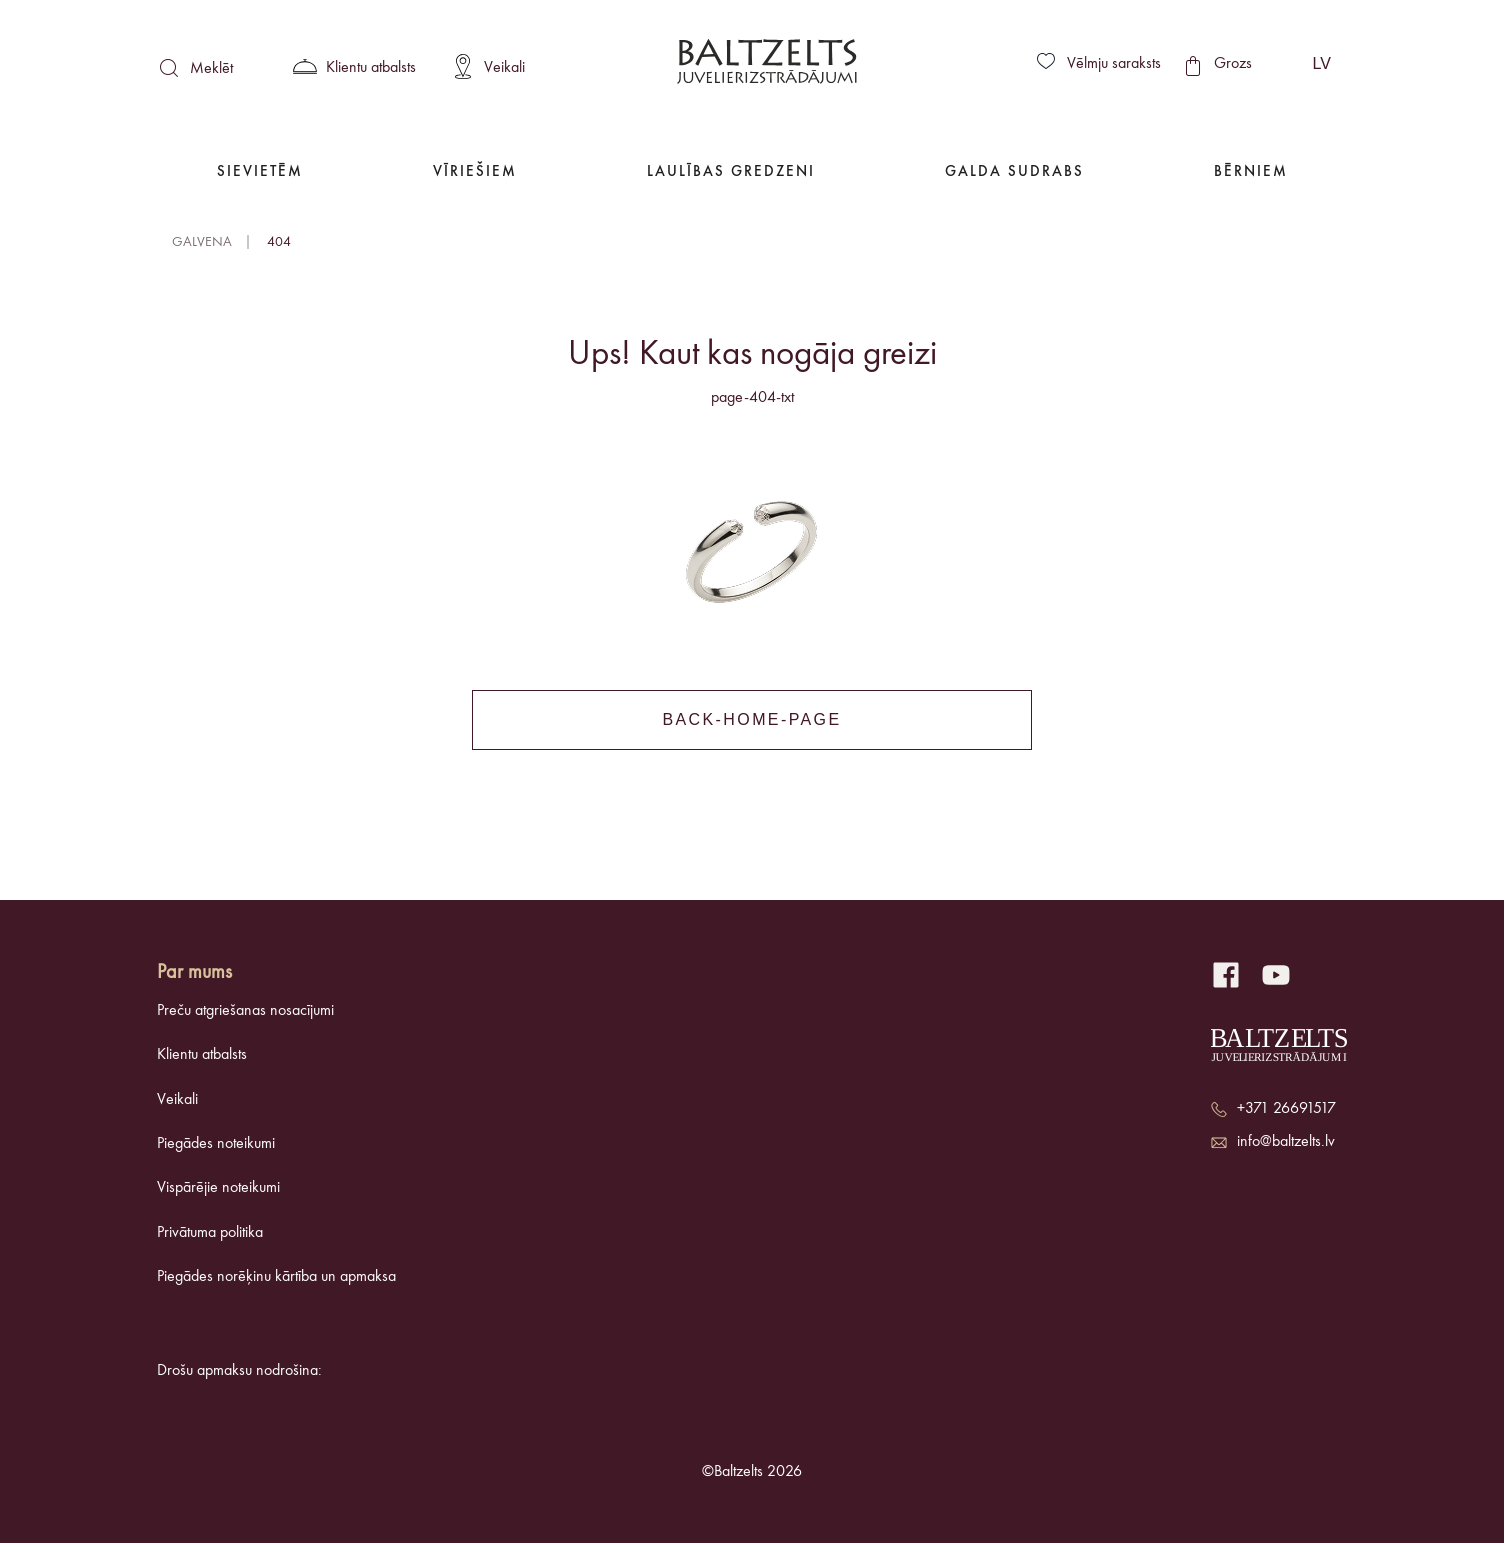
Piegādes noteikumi (216, 1144)
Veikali (177, 1100)
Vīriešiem (475, 172)
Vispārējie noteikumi (218, 1188)
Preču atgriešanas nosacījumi (245, 1011)
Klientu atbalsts (202, 1055)
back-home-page (751, 719)
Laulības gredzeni (731, 172)
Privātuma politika (210, 1233)
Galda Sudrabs (1014, 172)
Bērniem (1251, 172)
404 (279, 242)
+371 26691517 (1286, 1109)
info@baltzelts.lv (1286, 1142)
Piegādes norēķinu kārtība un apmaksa (276, 1277)
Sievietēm (260, 172)
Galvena (202, 242)
